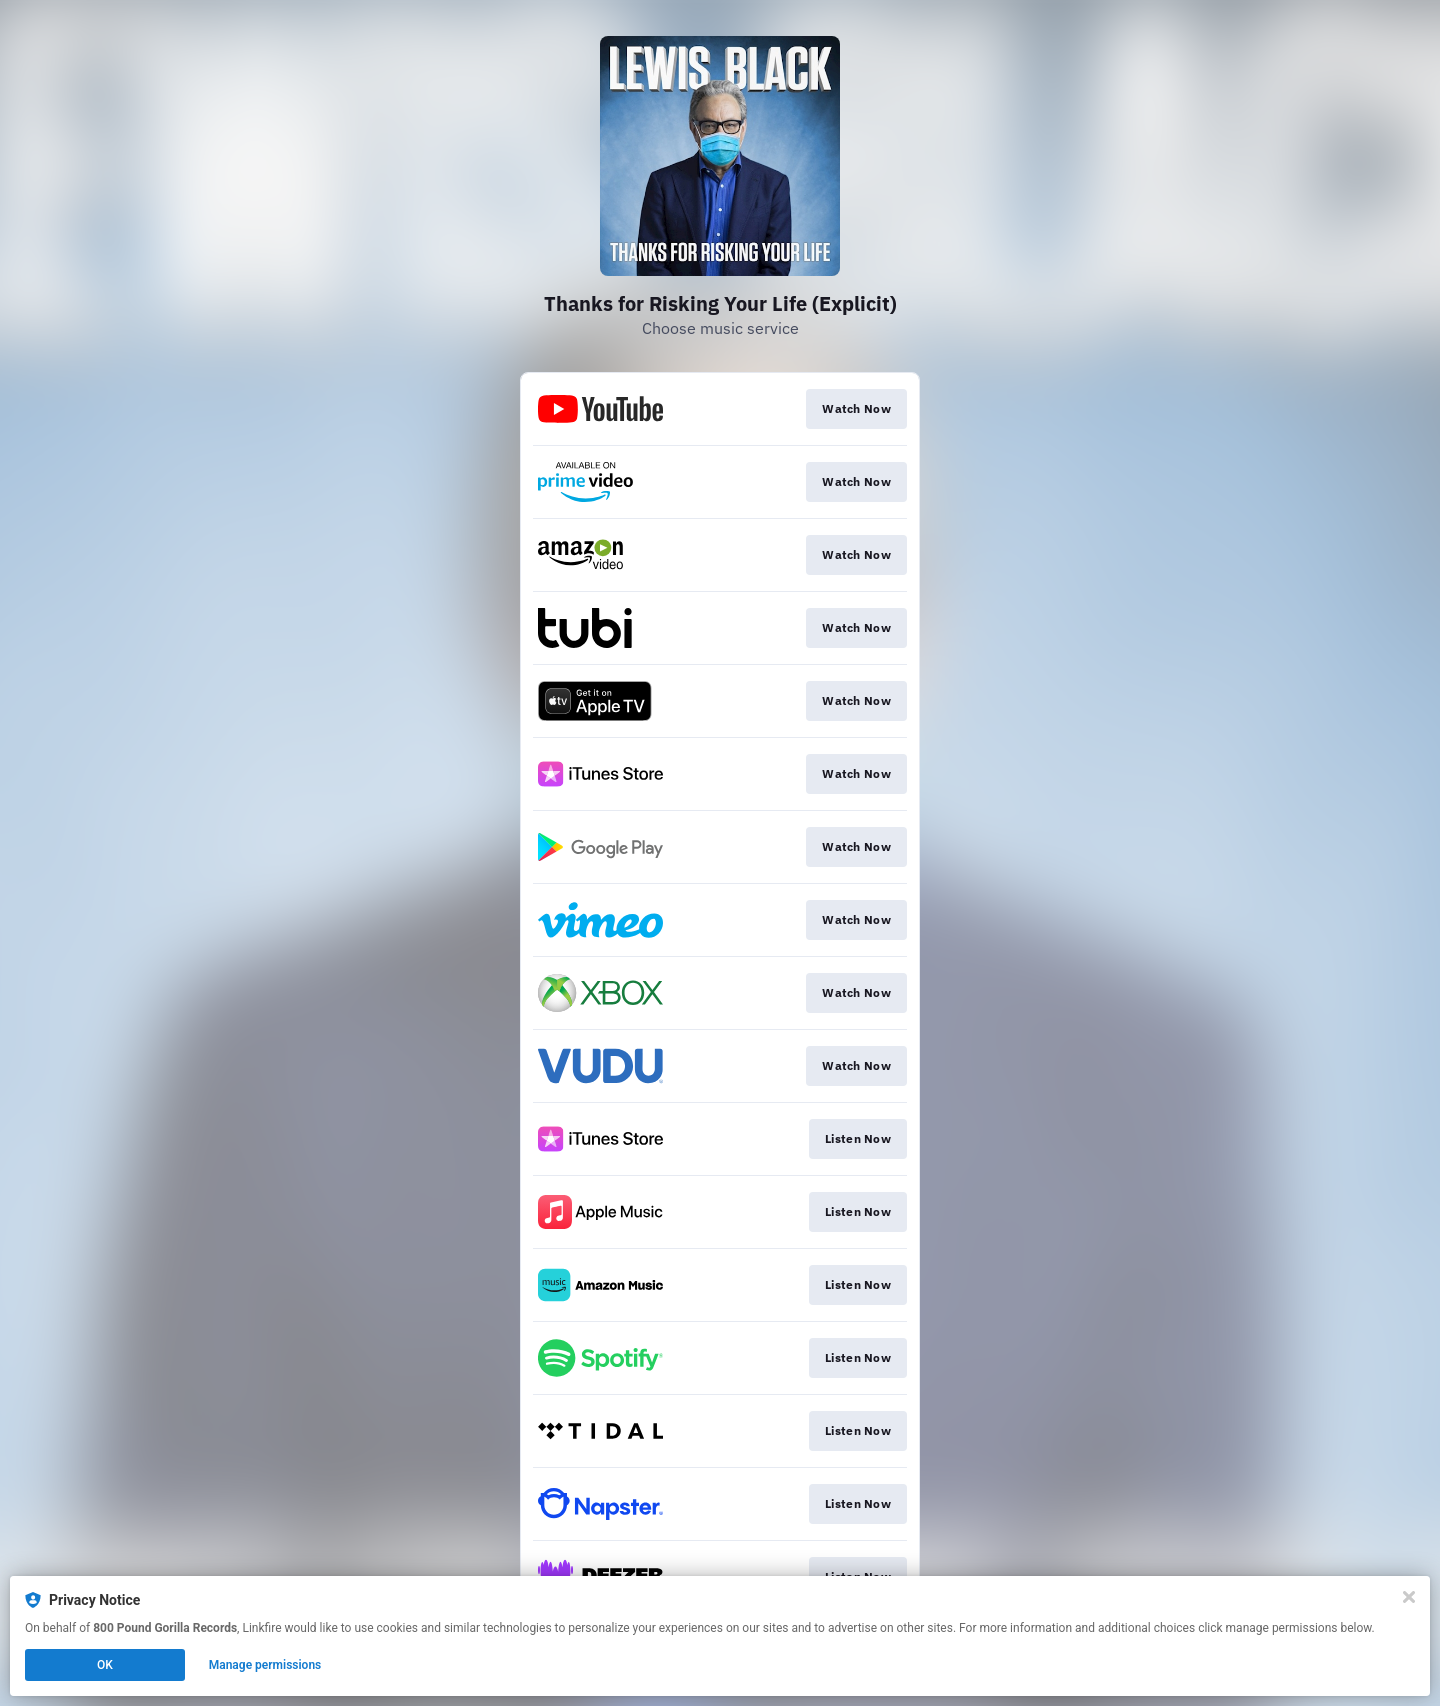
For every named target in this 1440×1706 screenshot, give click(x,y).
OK (105, 1665)
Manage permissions (265, 1665)
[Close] (1409, 1597)
